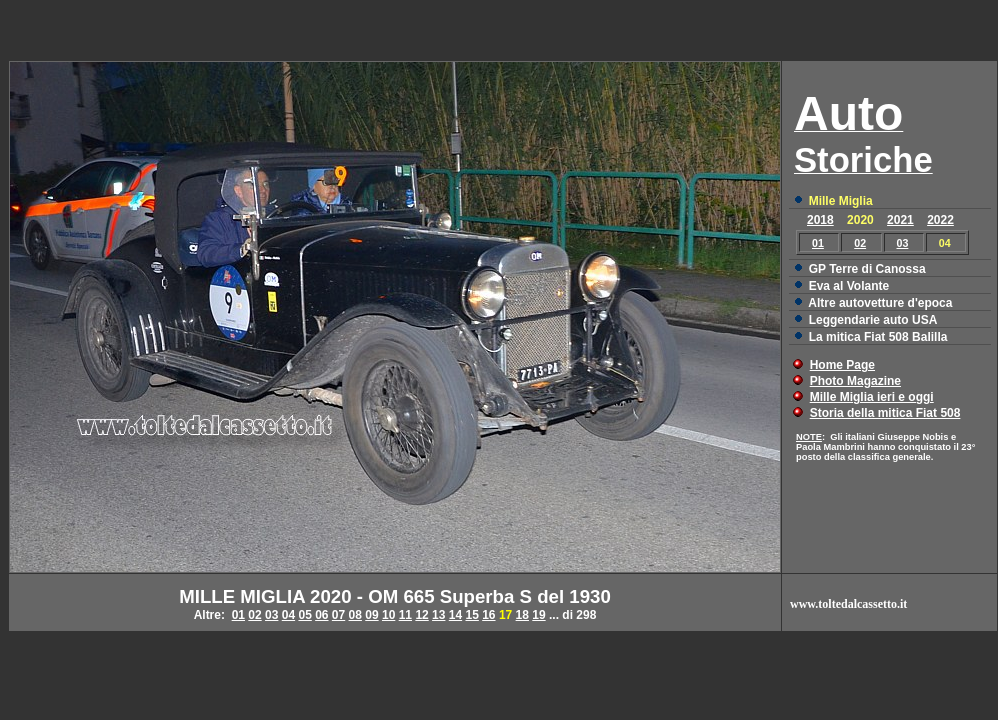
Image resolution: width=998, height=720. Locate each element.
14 (455, 615)
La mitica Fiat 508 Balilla (878, 337)
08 (355, 615)
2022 (940, 220)
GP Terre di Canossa (867, 269)
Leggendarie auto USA (873, 320)
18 (522, 615)
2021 (900, 220)
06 (321, 615)
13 (438, 615)
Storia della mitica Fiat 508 (885, 413)
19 (538, 615)
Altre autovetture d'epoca (880, 303)
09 (371, 615)
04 (288, 615)
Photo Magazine (855, 381)
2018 (820, 220)
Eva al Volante (849, 286)
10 (388, 615)
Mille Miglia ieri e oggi (872, 397)
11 (405, 615)
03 (903, 243)
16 (488, 615)
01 (818, 243)
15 (471, 615)
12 (421, 615)
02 (860, 243)
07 (338, 615)
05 (304, 615)
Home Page (842, 365)
